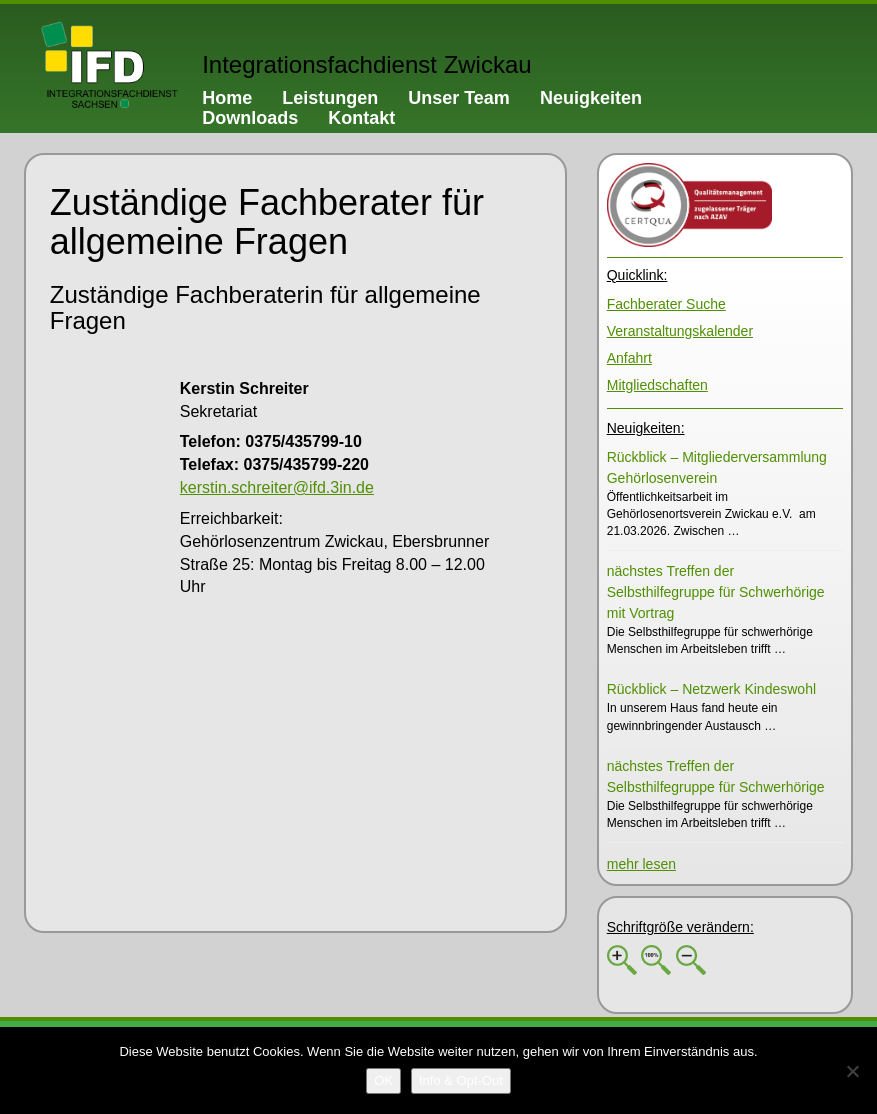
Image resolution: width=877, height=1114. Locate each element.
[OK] (383, 1081)
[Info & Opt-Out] (461, 1081)
